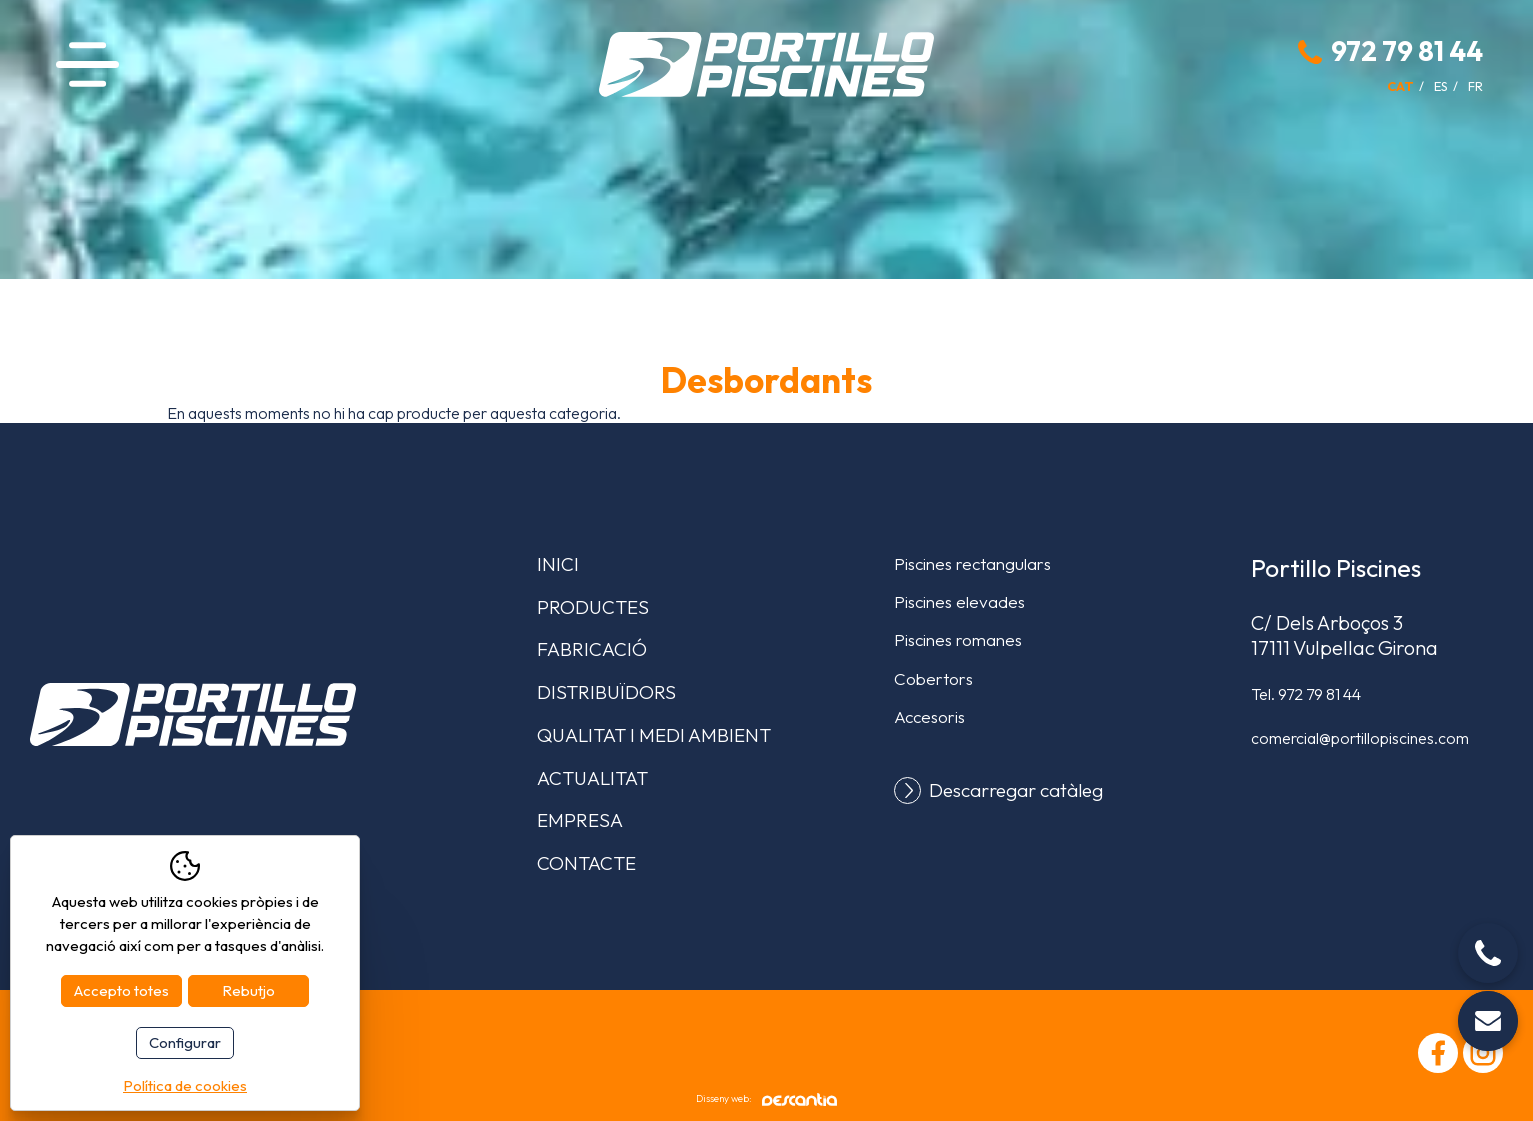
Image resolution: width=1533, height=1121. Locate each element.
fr (1475, 86)
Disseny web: (766, 1099)
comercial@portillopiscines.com (1360, 738)
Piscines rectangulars (972, 563)
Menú (87, 64)
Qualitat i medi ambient (654, 735)
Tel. (1306, 694)
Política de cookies (185, 1085)
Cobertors (933, 678)
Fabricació (592, 649)
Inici (558, 564)
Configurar (185, 1042)
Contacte (586, 863)
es (1441, 86)
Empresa (580, 820)
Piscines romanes (958, 639)
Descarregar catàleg (1016, 790)
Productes (593, 607)
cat (1400, 86)
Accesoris (929, 716)
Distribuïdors (606, 692)
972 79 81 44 (1407, 51)
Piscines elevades (959, 601)
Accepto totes (121, 990)
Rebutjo (248, 990)
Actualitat (592, 778)
